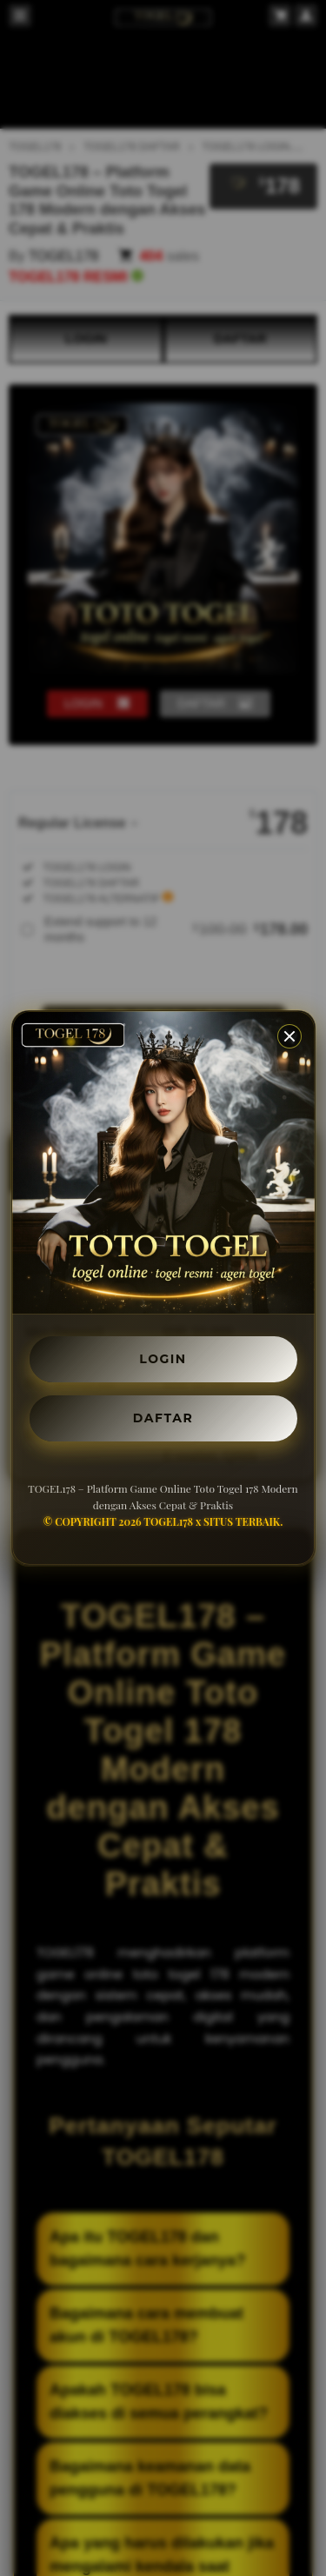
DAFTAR (163, 1418)
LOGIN (162, 1359)
